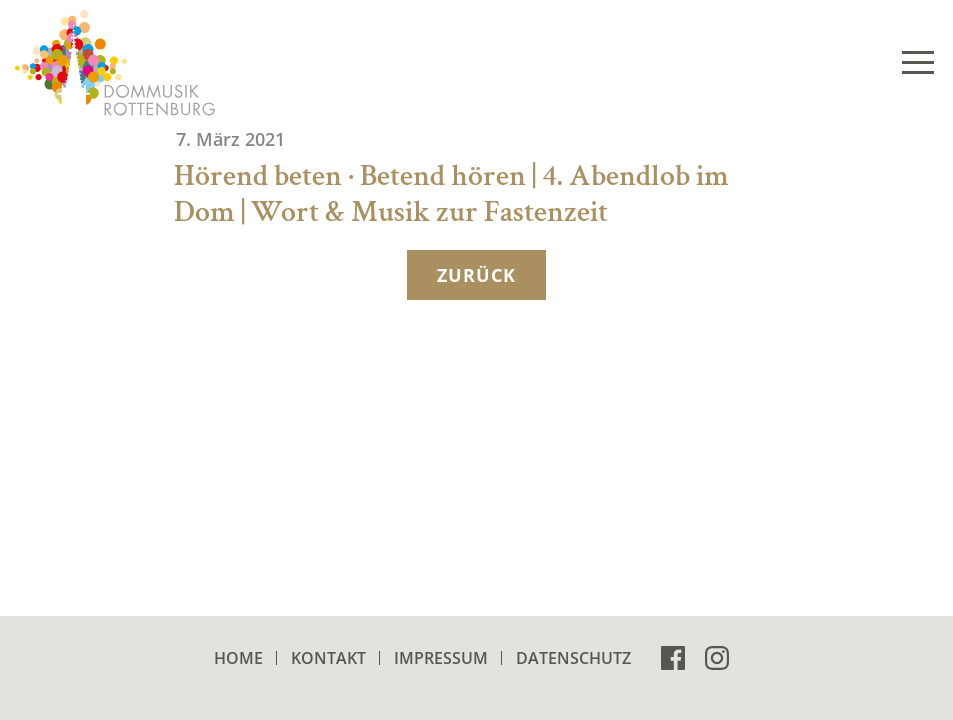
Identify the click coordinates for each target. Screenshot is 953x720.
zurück (476, 275)
